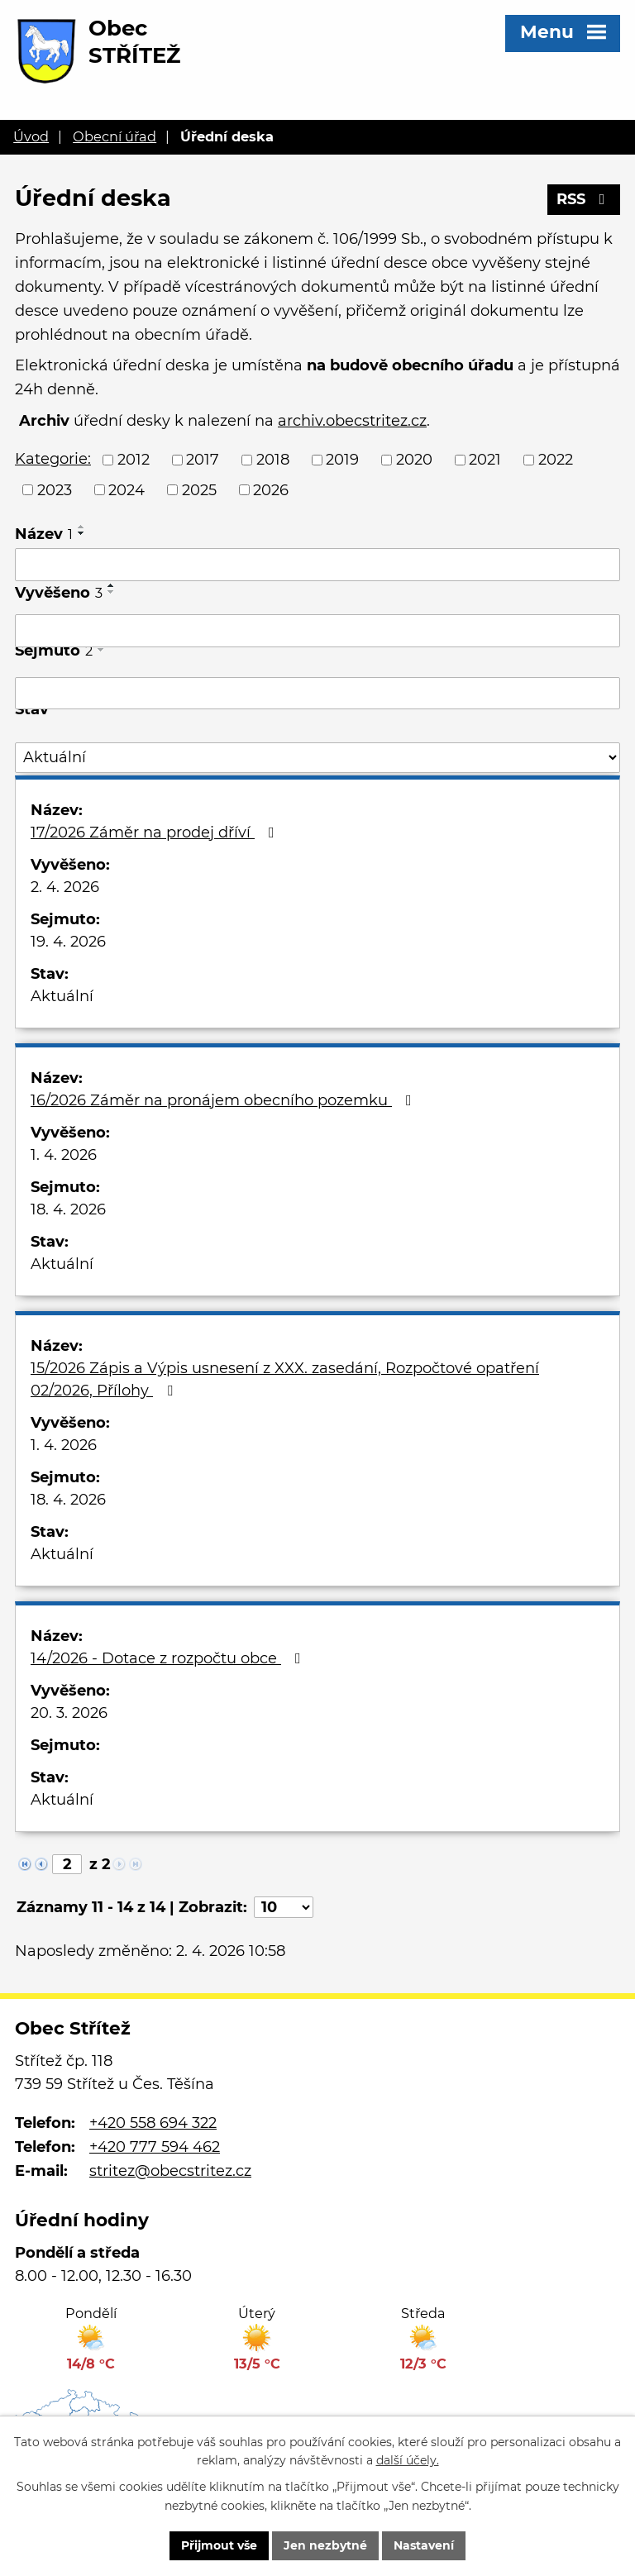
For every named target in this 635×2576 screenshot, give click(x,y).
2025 (199, 489)
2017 (202, 460)
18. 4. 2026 (68, 1209)
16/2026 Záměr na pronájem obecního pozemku (224, 1100)
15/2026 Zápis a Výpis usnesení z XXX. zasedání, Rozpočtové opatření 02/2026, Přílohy (285, 1379)
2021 (485, 460)
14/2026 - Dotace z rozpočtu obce (169, 1658)
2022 (555, 460)
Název (44, 534)
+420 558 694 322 (153, 2123)
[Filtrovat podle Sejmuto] (317, 693)
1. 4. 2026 (64, 1155)
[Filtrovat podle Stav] (317, 757)
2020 (414, 460)
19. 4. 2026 (68, 942)
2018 (272, 460)
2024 (126, 489)
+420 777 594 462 (154, 2147)
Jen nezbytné (325, 2545)
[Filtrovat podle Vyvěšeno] (317, 630)
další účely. (407, 2461)
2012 (133, 460)
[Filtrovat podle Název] (317, 564)
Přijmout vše (219, 2545)
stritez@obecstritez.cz (170, 2171)
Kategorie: (53, 459)
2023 (54, 489)
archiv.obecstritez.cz (352, 421)
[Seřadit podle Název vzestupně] (82, 526)
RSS (584, 199)
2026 (271, 489)
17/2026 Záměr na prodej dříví (156, 832)
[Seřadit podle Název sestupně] (82, 533)
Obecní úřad (114, 136)
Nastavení (424, 2545)
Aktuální (62, 996)
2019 (342, 460)
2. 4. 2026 (65, 887)
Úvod (31, 136)
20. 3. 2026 (69, 1713)
